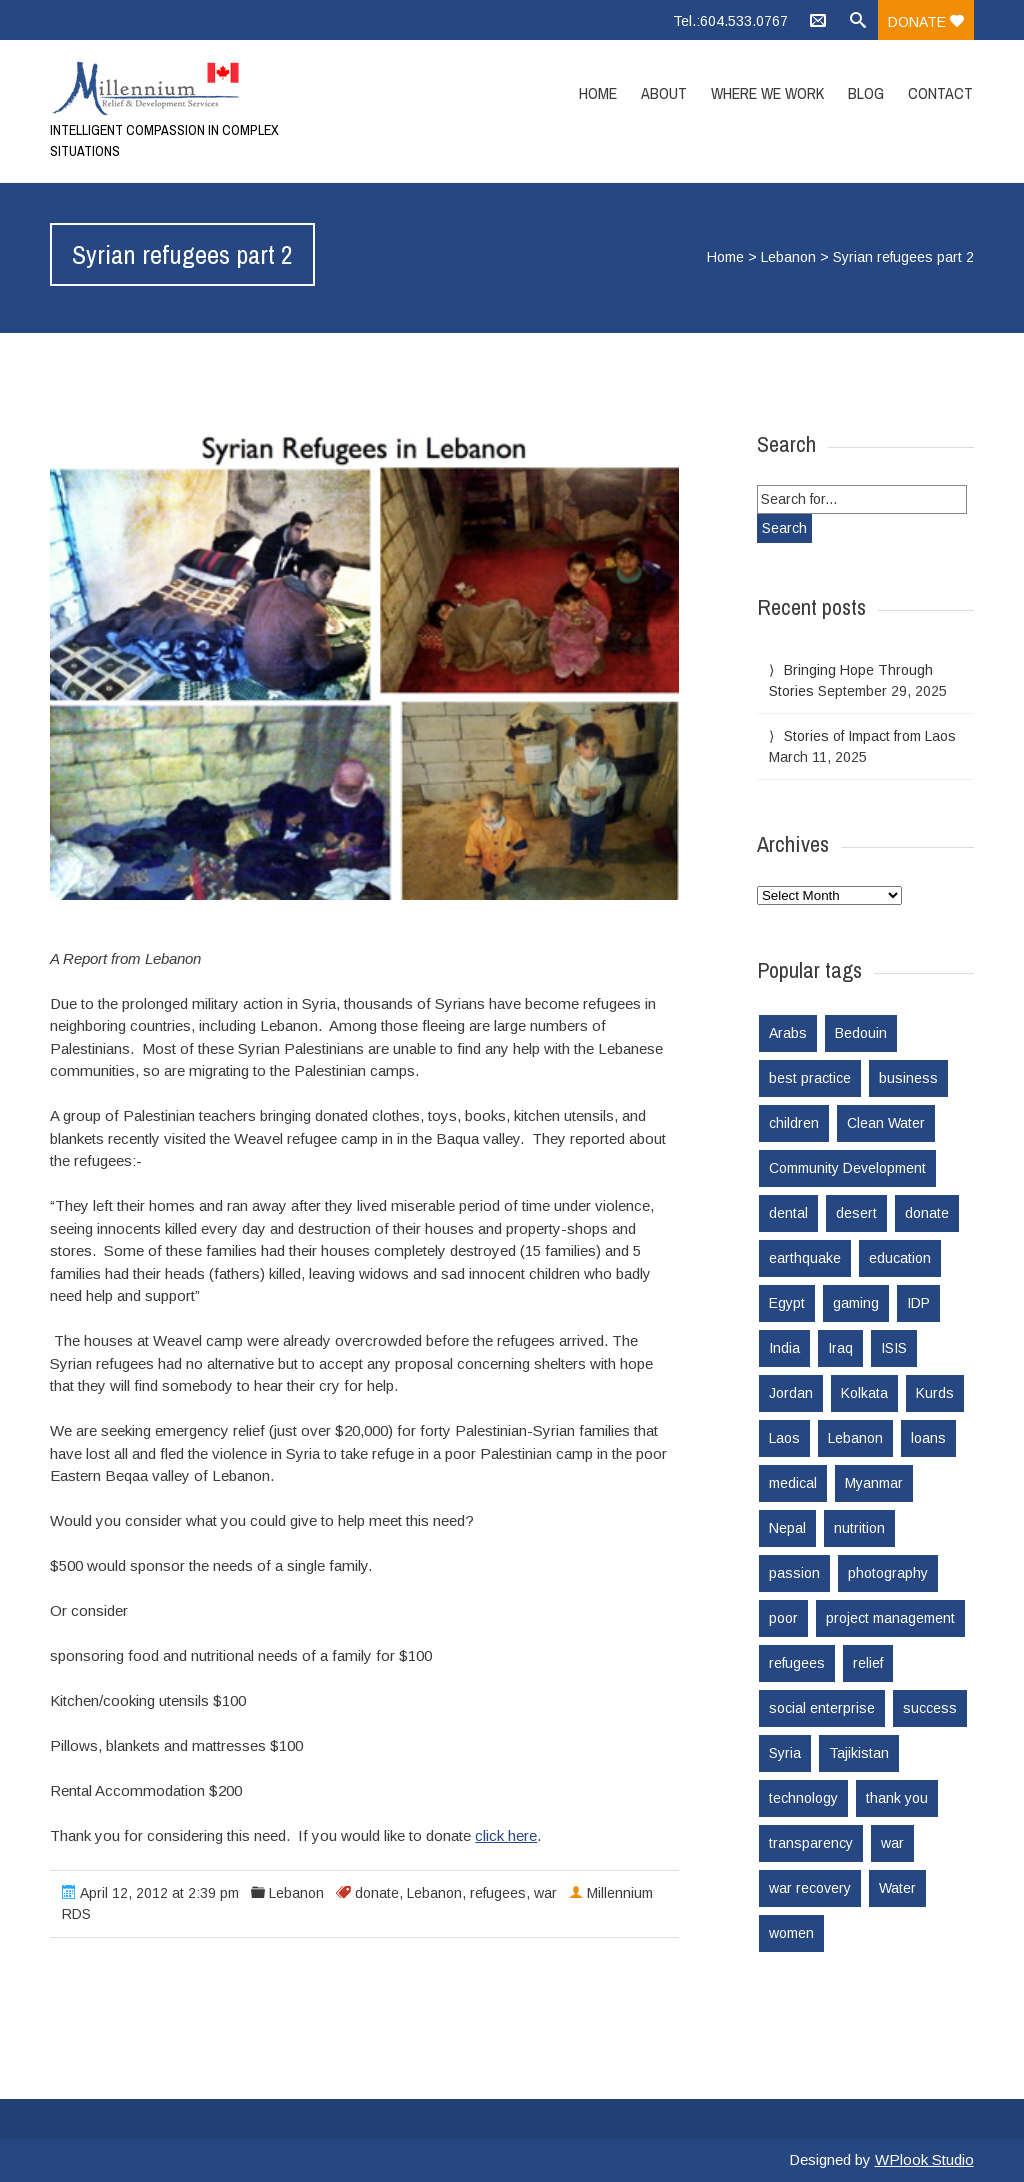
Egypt (787, 1303)
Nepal (787, 1528)
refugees (498, 1893)
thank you (897, 1798)
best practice (810, 1078)
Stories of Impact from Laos (870, 736)
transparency (811, 1843)
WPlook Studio (924, 2159)
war (545, 1893)
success (930, 1708)
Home (598, 93)
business (908, 1078)
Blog (866, 93)
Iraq (840, 1348)
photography (888, 1573)
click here (506, 1835)
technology (803, 1798)
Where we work (767, 93)
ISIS (894, 1348)
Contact (940, 93)
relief (868, 1663)
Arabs (788, 1033)
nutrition (859, 1528)
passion (794, 1573)
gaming (856, 1303)
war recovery (810, 1888)
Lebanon (788, 257)
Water (897, 1888)
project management (890, 1618)
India (784, 1348)
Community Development (847, 1168)
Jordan (791, 1393)
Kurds (935, 1393)
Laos (784, 1438)
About (664, 93)
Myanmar (874, 1483)
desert (856, 1213)
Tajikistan (859, 1753)
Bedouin (861, 1033)
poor (783, 1618)
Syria (785, 1753)
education (900, 1258)
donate (377, 1893)
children (794, 1123)
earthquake (805, 1258)
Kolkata (864, 1393)
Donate (926, 22)
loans (928, 1438)
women (791, 1933)
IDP (918, 1303)
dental (788, 1213)
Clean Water (886, 1123)
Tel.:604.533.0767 (730, 21)
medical (793, 1483)
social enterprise (822, 1708)
